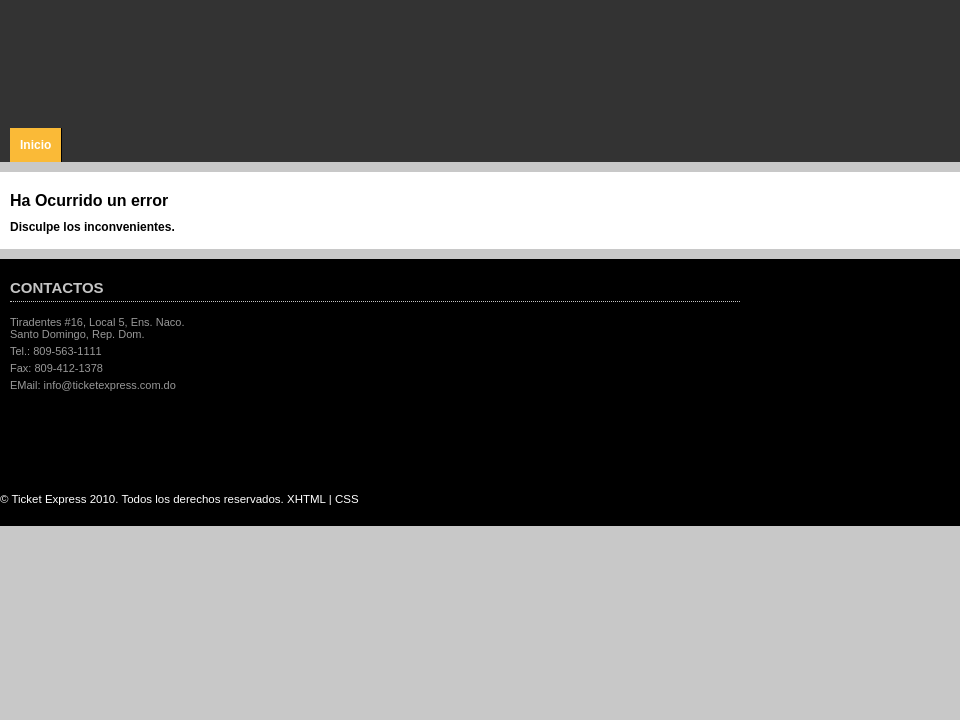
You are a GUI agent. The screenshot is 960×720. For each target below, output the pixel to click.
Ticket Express (129, 61)
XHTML (306, 499)
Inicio (35, 145)
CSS (347, 499)
